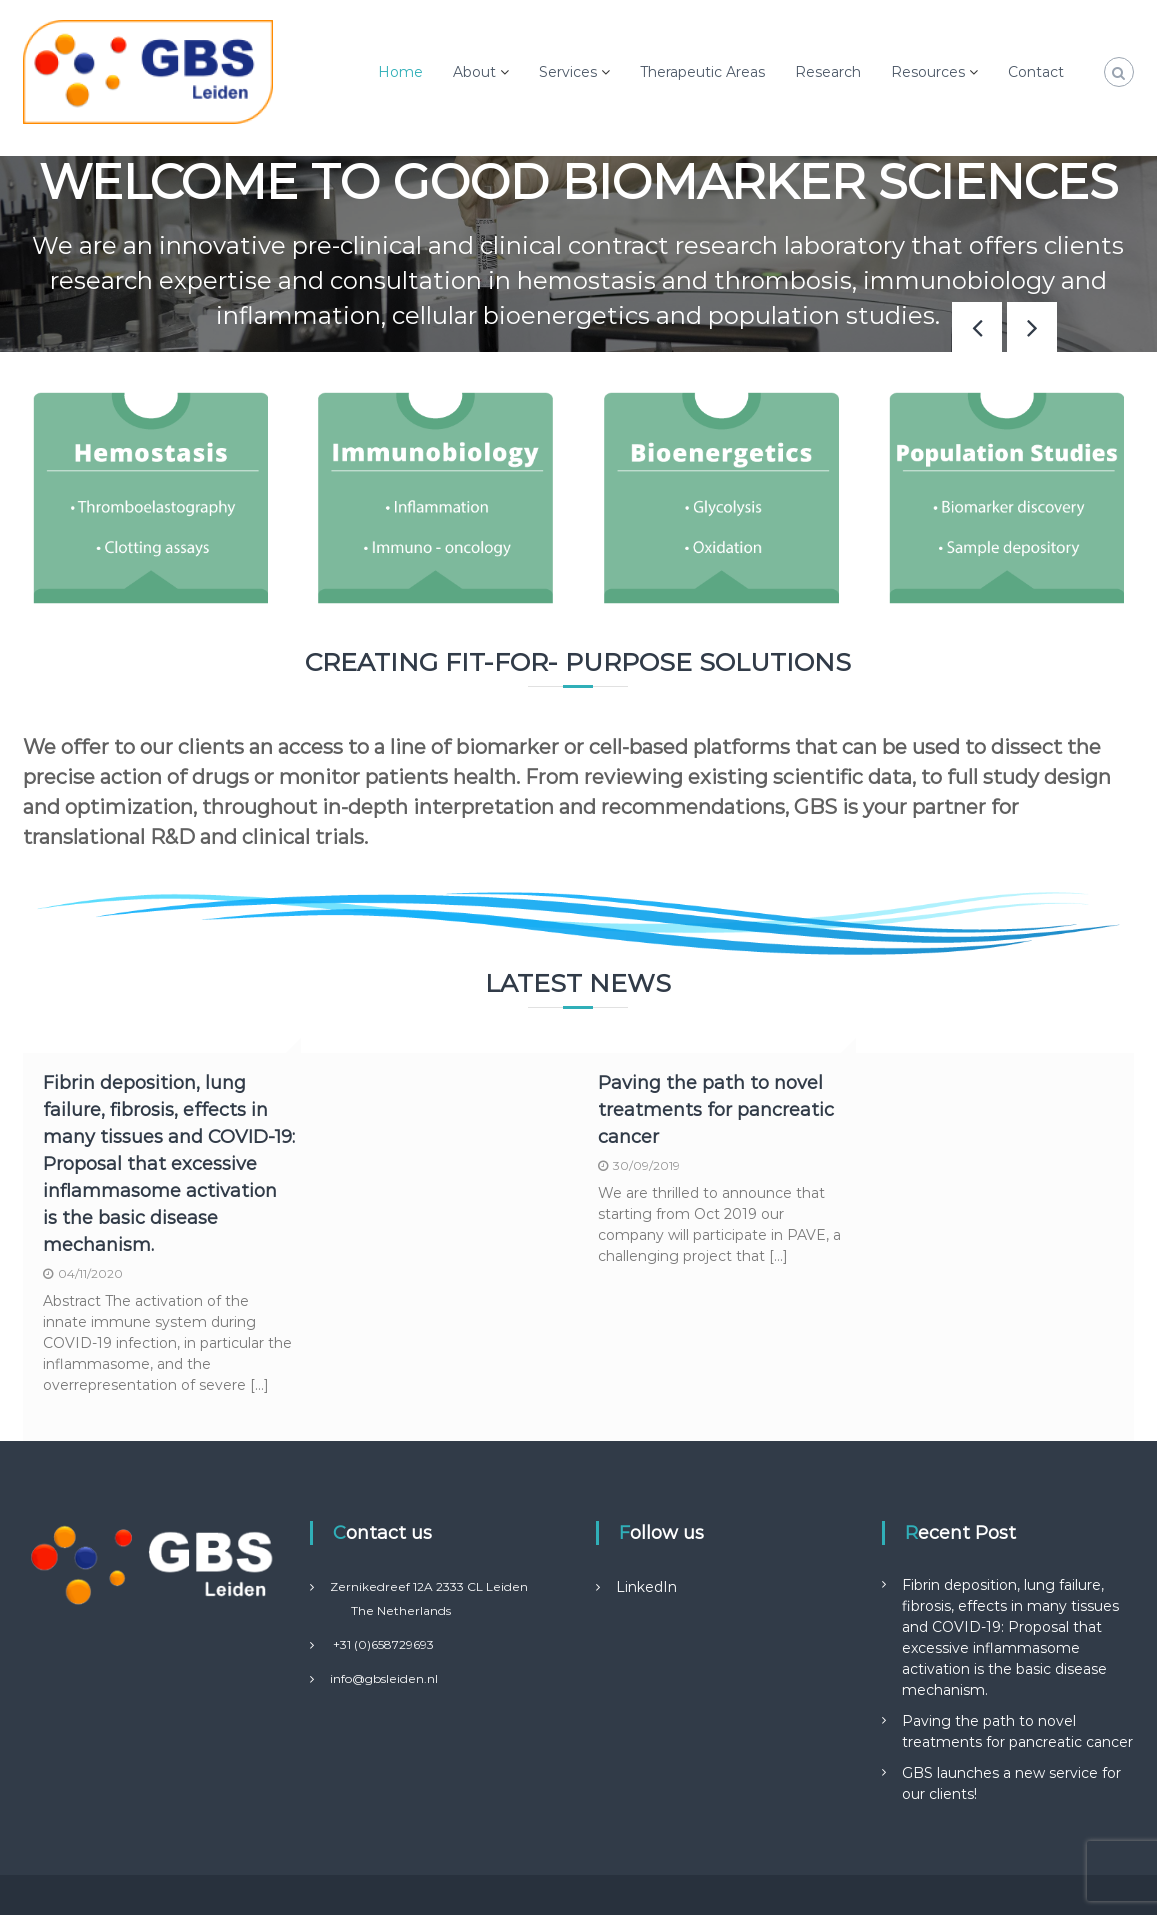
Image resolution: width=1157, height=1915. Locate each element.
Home (400, 72)
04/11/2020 (90, 1273)
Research (828, 72)
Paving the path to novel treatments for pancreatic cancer (716, 1110)
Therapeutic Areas (702, 72)
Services (568, 72)
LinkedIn (646, 1587)
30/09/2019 (646, 1165)
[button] (1032, 327)
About (474, 72)
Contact (1036, 72)
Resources (928, 72)
